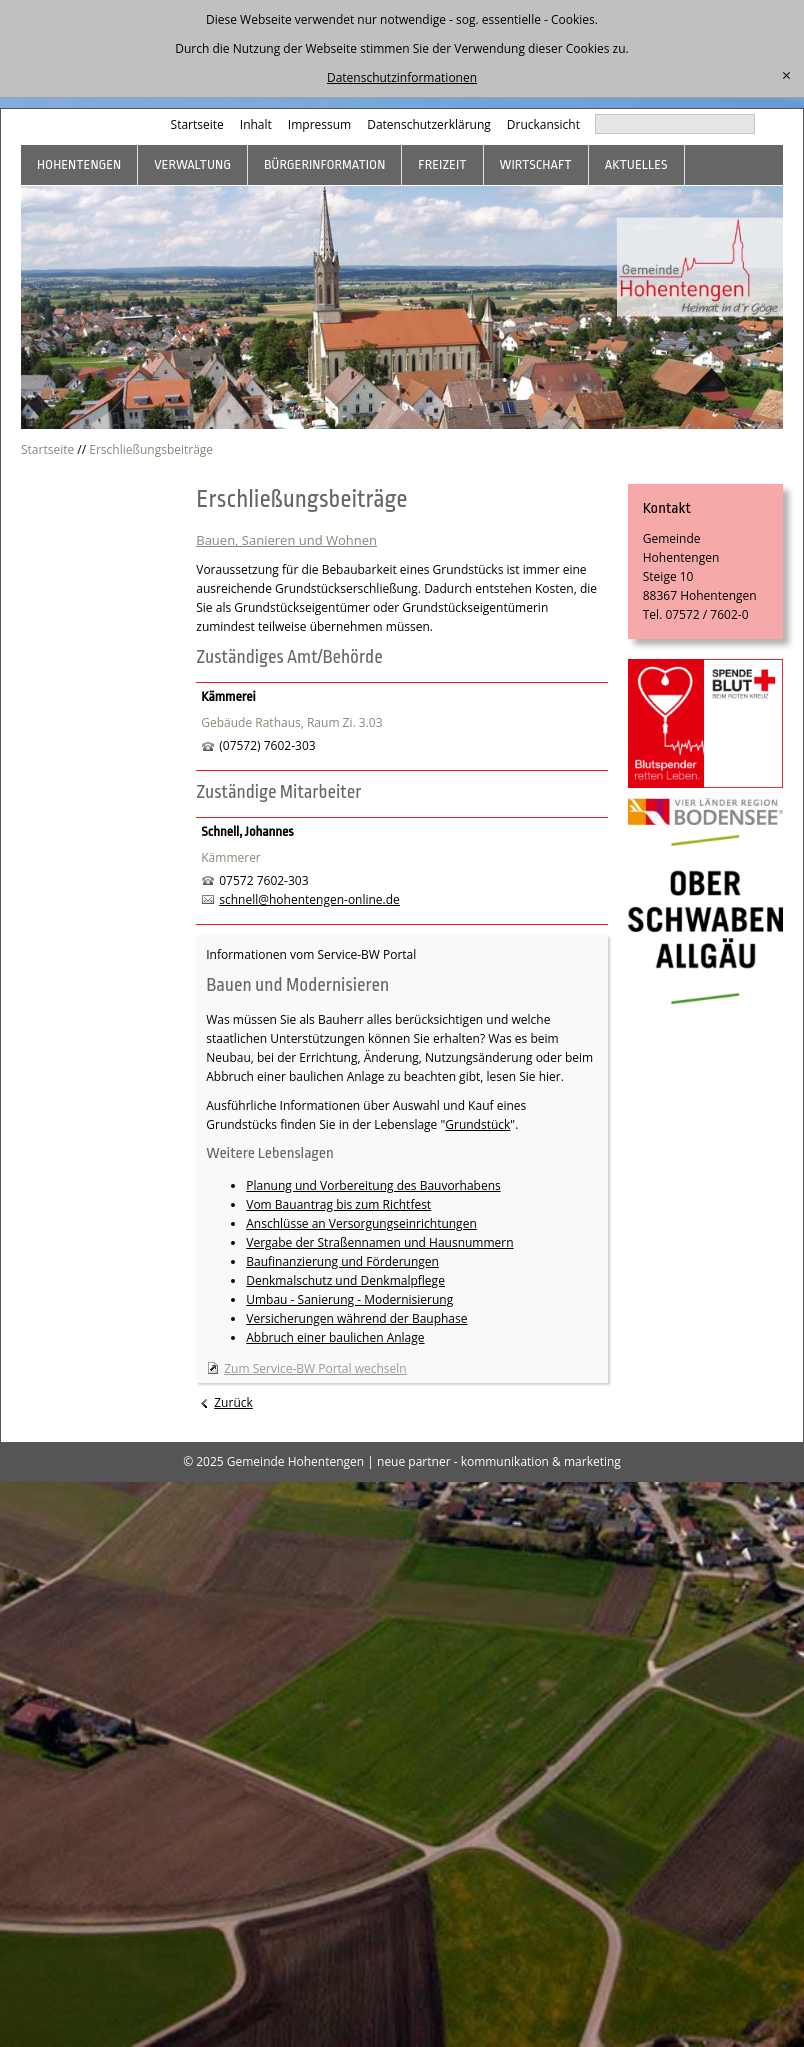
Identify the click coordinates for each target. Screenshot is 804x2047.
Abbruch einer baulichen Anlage (335, 1337)
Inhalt (256, 124)
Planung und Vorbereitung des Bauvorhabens (373, 1185)
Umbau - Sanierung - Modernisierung (349, 1299)
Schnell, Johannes (247, 831)
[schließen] (786, 76)
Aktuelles (636, 164)
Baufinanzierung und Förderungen (342, 1261)
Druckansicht (543, 124)
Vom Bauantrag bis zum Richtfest (338, 1204)
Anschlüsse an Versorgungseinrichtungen (361, 1223)
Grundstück (477, 1124)
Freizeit (442, 164)
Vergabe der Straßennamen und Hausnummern (379, 1242)
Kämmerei (228, 696)
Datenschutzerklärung (429, 124)
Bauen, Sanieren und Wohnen (286, 540)
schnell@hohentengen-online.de (309, 899)
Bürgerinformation (324, 164)
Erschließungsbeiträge (151, 449)
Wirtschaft (536, 164)
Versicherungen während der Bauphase (356, 1318)
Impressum (319, 124)
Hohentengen (79, 164)
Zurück (233, 1402)
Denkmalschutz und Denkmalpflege (345, 1280)
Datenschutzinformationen (402, 77)
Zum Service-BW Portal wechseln (315, 1368)
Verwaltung (192, 164)
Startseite (197, 124)
